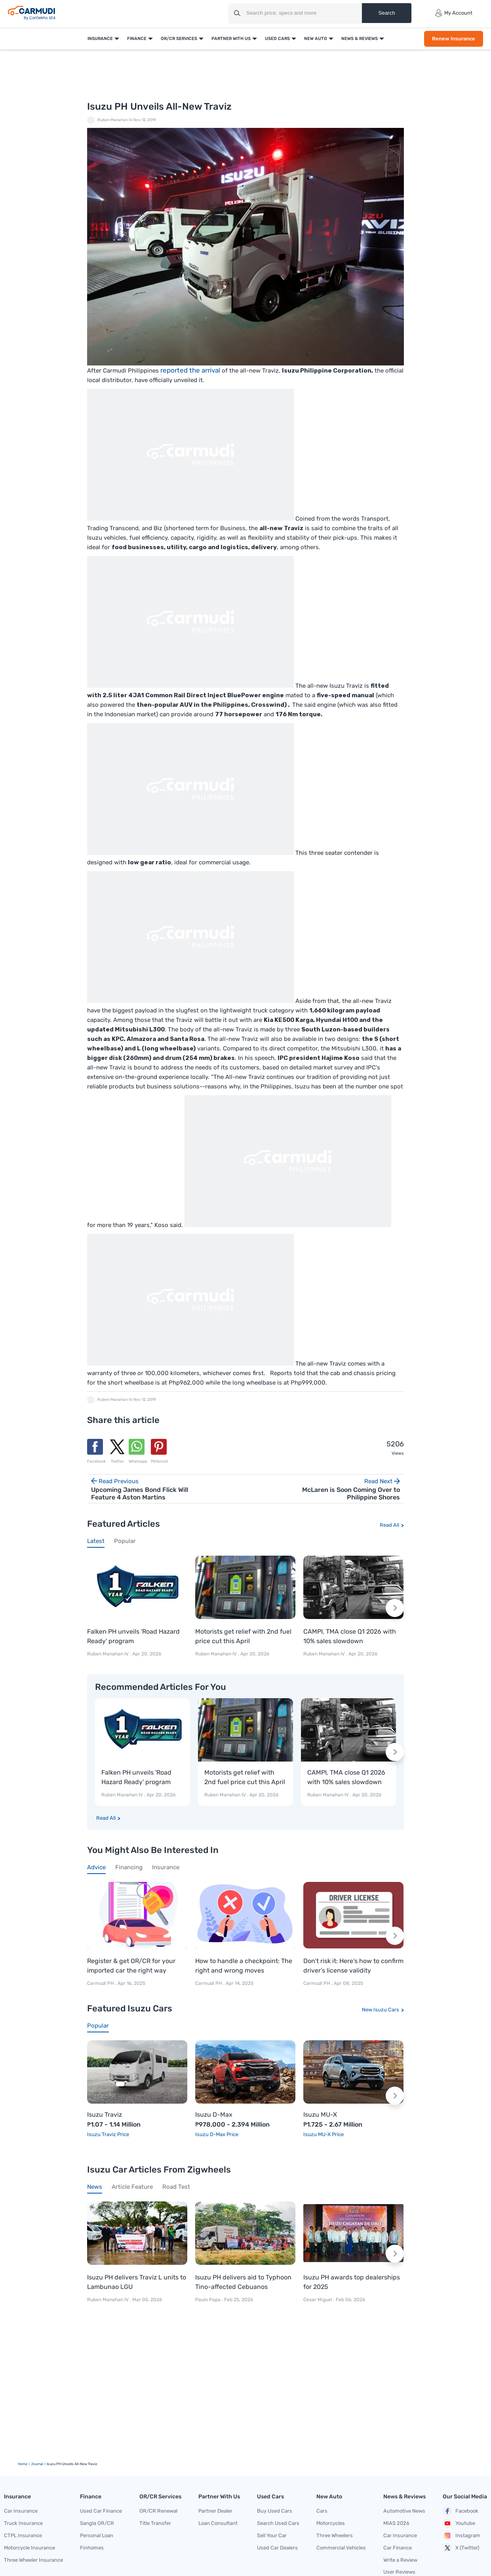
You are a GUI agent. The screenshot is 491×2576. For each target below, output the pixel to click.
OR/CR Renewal (158, 2511)
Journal (37, 2464)
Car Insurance (21, 2511)
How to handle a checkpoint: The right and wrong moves (243, 1965)
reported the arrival (190, 370)
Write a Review (400, 2560)
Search (386, 13)
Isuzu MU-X (320, 2115)
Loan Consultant (218, 2523)
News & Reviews (359, 38)
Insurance (100, 38)
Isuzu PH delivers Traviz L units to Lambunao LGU (136, 2282)
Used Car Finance (101, 2511)
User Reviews (399, 2572)
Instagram (461, 2535)
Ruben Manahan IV (115, 120)
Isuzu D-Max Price (216, 2134)
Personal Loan (96, 2535)
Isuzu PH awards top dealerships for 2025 (351, 2282)
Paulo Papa (208, 2299)
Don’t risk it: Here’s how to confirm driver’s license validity (353, 1965)
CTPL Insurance (23, 2535)
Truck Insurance (23, 2523)
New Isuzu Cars (380, 2010)
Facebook (460, 2511)
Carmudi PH (101, 1983)
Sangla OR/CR (97, 2523)
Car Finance (397, 2548)
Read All (389, 1525)
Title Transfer (155, 2523)
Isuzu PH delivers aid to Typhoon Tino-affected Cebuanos (243, 2282)
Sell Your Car (272, 2535)
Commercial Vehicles (341, 2548)
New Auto (315, 38)
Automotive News (404, 2511)
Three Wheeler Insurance (33, 2560)
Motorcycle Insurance (29, 2548)
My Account (453, 13)
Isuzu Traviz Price (108, 2134)
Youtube (459, 2523)
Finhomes (92, 2548)
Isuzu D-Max (213, 2115)
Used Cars (277, 38)
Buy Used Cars (274, 2511)
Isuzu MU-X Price (323, 2134)
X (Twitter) (461, 2548)
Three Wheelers (334, 2535)
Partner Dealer (215, 2511)
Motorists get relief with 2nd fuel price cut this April (243, 1636)
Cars (321, 2511)
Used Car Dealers (277, 2548)
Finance (137, 38)
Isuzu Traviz (104, 2115)
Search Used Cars (278, 2523)
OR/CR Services (179, 38)
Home (22, 2464)
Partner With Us (231, 38)
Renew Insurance (453, 39)
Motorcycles (330, 2523)
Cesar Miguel (317, 2299)
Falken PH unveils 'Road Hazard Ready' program (133, 1636)
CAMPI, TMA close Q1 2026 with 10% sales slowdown (349, 1636)
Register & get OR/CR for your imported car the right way (131, 1965)
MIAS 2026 (396, 2523)
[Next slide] (395, 1608)
